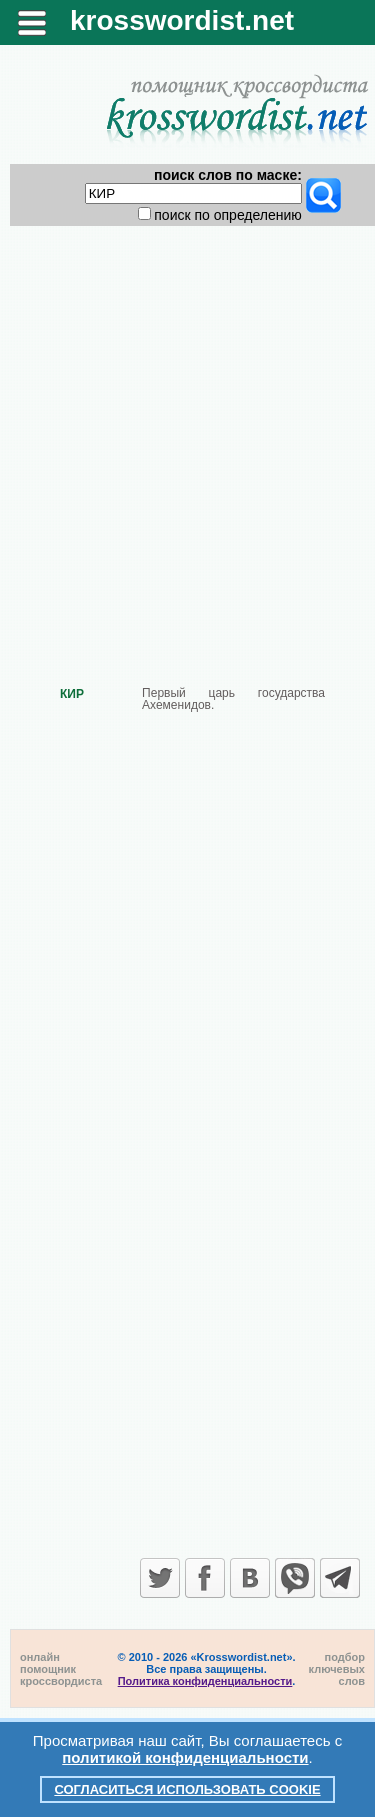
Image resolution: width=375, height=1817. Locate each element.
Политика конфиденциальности (205, 1681)
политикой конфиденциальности (185, 1757)
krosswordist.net (182, 20)
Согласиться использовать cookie (187, 1789)
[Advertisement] (187, 439)
